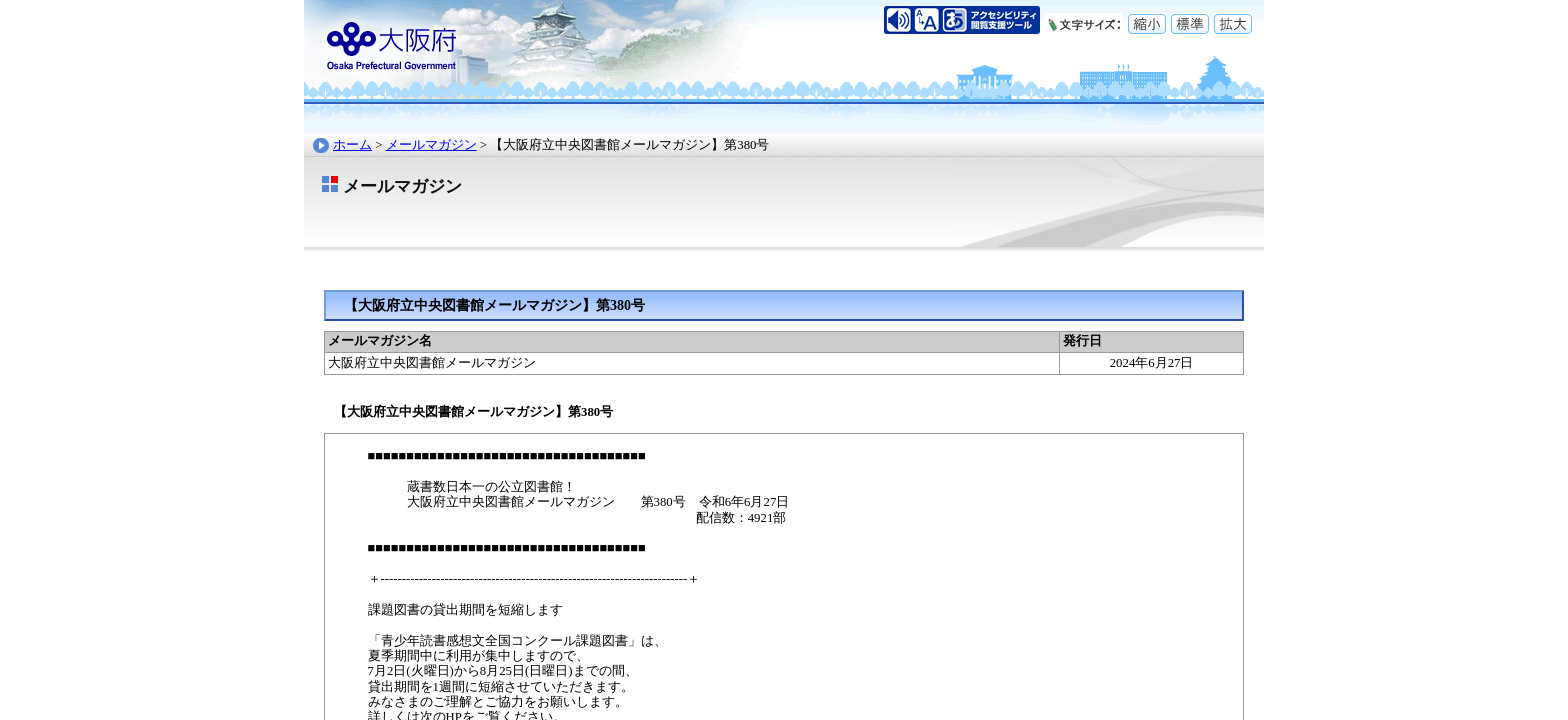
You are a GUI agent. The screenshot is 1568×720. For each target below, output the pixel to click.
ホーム (352, 145)
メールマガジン (431, 145)
